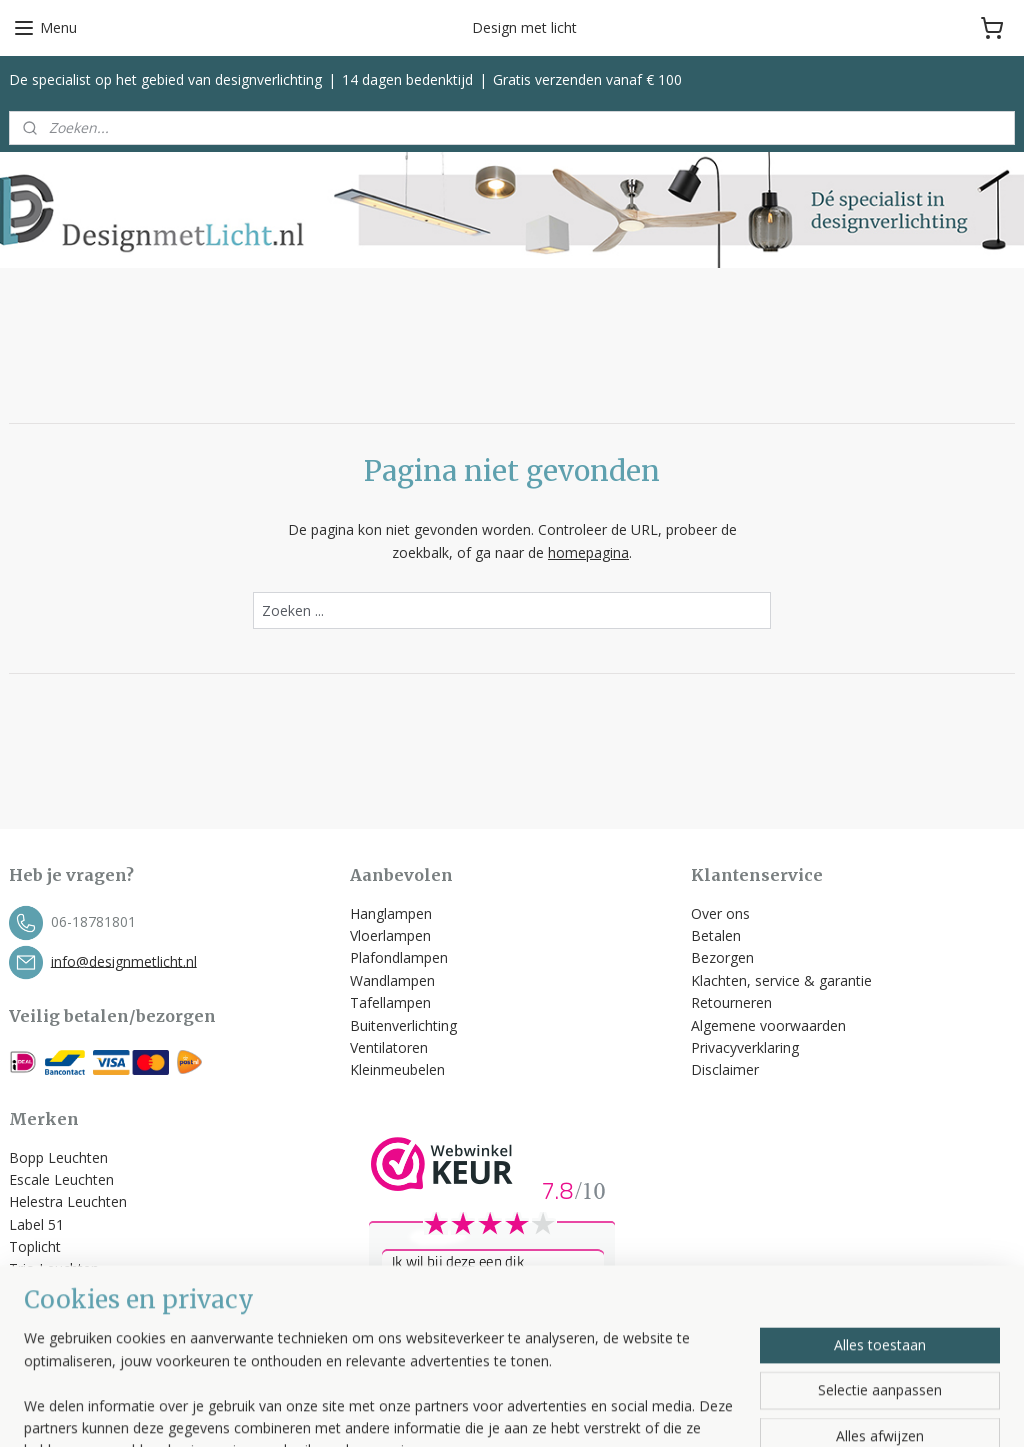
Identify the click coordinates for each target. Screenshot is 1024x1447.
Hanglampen (391, 913)
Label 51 (36, 1224)
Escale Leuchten (61, 1179)
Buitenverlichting (403, 1025)
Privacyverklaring (745, 1047)
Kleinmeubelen (397, 1069)
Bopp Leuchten (58, 1157)
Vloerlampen (390, 935)
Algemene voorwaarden (770, 1025)
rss (626, 1410)
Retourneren (731, 1002)
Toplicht (35, 1246)
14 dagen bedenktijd (407, 79)
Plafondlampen (399, 957)
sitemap (584, 1410)
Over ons (720, 913)
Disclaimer (725, 1069)
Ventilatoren (389, 1047)
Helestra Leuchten (68, 1201)
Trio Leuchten (54, 1268)
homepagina (588, 552)
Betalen (716, 935)
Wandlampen (392, 980)
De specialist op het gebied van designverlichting (165, 79)
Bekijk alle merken (76, 1313)
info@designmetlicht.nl (124, 960)
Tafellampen (390, 1002)
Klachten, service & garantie (781, 980)
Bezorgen (722, 957)
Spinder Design (57, 1291)
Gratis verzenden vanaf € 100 (587, 79)
